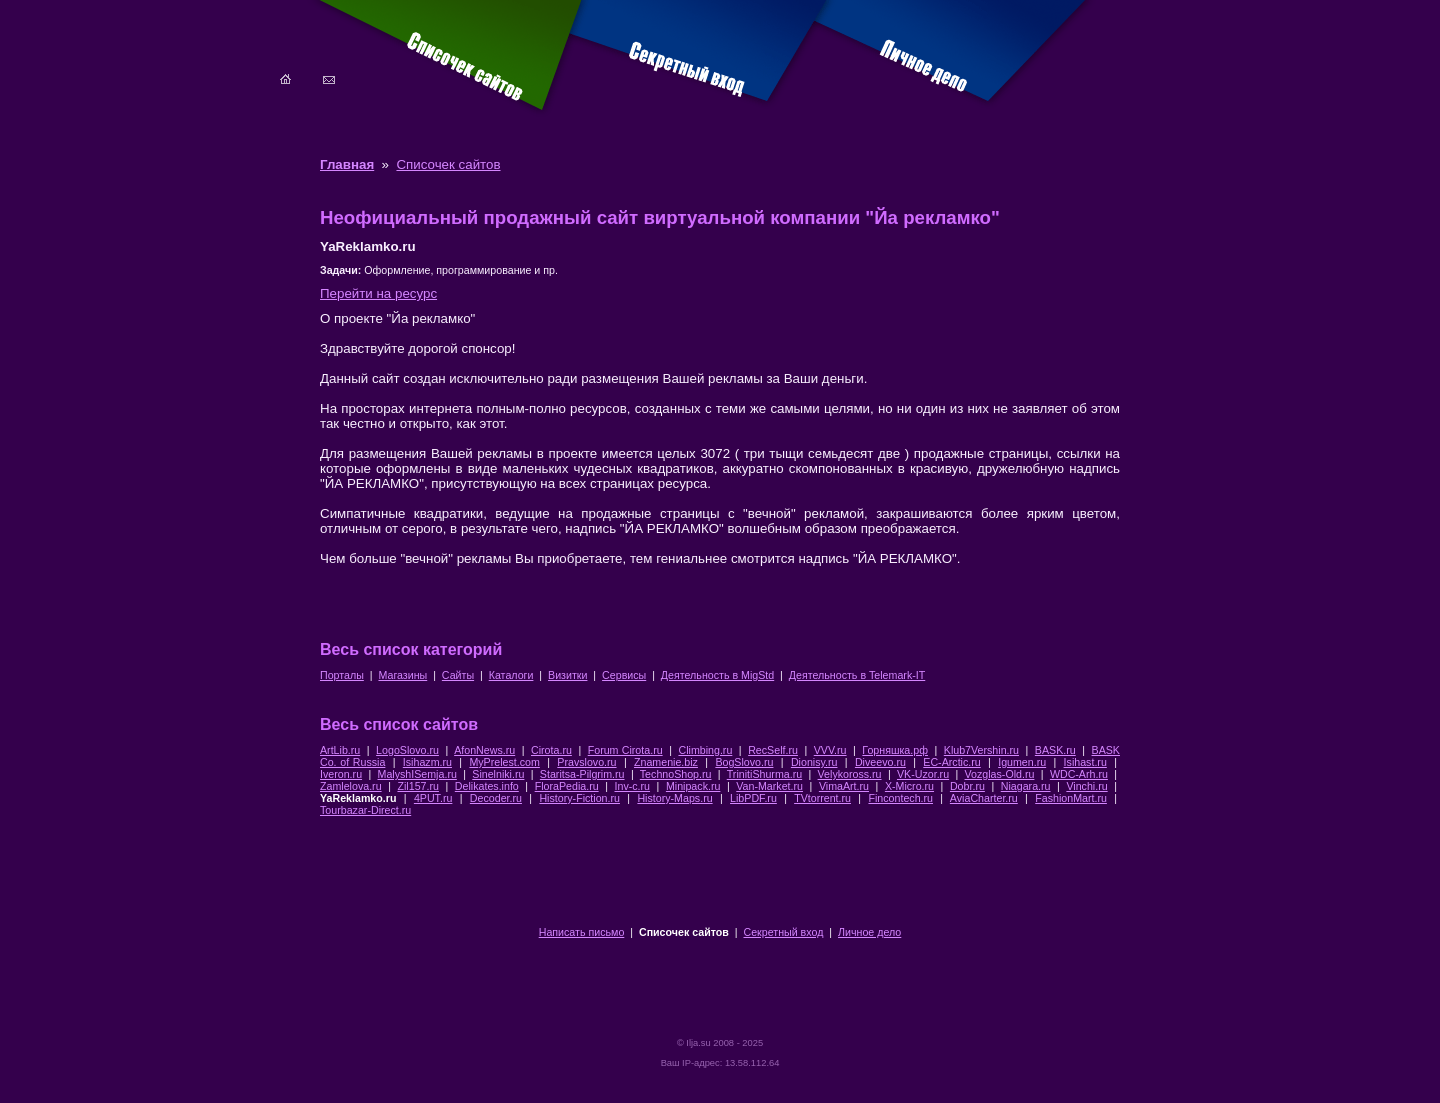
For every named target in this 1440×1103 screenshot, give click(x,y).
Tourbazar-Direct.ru (365, 810)
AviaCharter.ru (984, 798)
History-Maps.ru (674, 798)
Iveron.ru (341, 774)
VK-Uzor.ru (923, 774)
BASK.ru (1055, 750)
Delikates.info (487, 786)
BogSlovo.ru (744, 762)
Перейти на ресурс (378, 293)
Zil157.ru (417, 786)
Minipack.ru (693, 786)
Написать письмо (582, 932)
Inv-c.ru (633, 786)
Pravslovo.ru (586, 762)
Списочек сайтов (448, 164)
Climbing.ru (705, 750)
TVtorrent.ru (822, 798)
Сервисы (624, 675)
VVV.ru (830, 750)
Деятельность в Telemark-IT (857, 675)
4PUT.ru (433, 798)
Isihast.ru (1085, 762)
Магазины (402, 675)
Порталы (342, 675)
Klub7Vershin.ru (981, 750)
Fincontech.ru (900, 798)
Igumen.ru (1022, 762)
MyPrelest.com (504, 762)
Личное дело (869, 932)
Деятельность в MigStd (717, 675)
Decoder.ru (496, 798)
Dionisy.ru (814, 762)
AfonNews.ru (484, 750)
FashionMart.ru (1071, 798)
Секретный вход (784, 932)
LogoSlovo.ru (407, 750)
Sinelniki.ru (498, 774)
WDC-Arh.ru (1079, 774)
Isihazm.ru (427, 762)
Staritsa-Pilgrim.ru (582, 774)
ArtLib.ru (340, 750)
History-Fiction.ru (579, 798)
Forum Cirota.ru (625, 750)
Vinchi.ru (1086, 786)
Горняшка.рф (895, 750)
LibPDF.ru (753, 798)
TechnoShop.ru (676, 774)
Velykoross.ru (850, 774)
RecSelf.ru (773, 750)
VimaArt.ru (844, 786)
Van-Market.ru (769, 786)
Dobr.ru (967, 786)
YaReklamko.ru (358, 798)
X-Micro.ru (909, 786)
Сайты (458, 675)
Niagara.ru (1026, 786)
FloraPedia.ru (567, 786)
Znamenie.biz (666, 762)
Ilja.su (698, 1043)
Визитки (567, 675)
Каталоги (511, 675)
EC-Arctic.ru (951, 762)
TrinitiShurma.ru (764, 774)
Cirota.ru (551, 750)
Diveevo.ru (880, 762)
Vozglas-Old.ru (1000, 774)
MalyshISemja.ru (417, 774)
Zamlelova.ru (351, 786)
